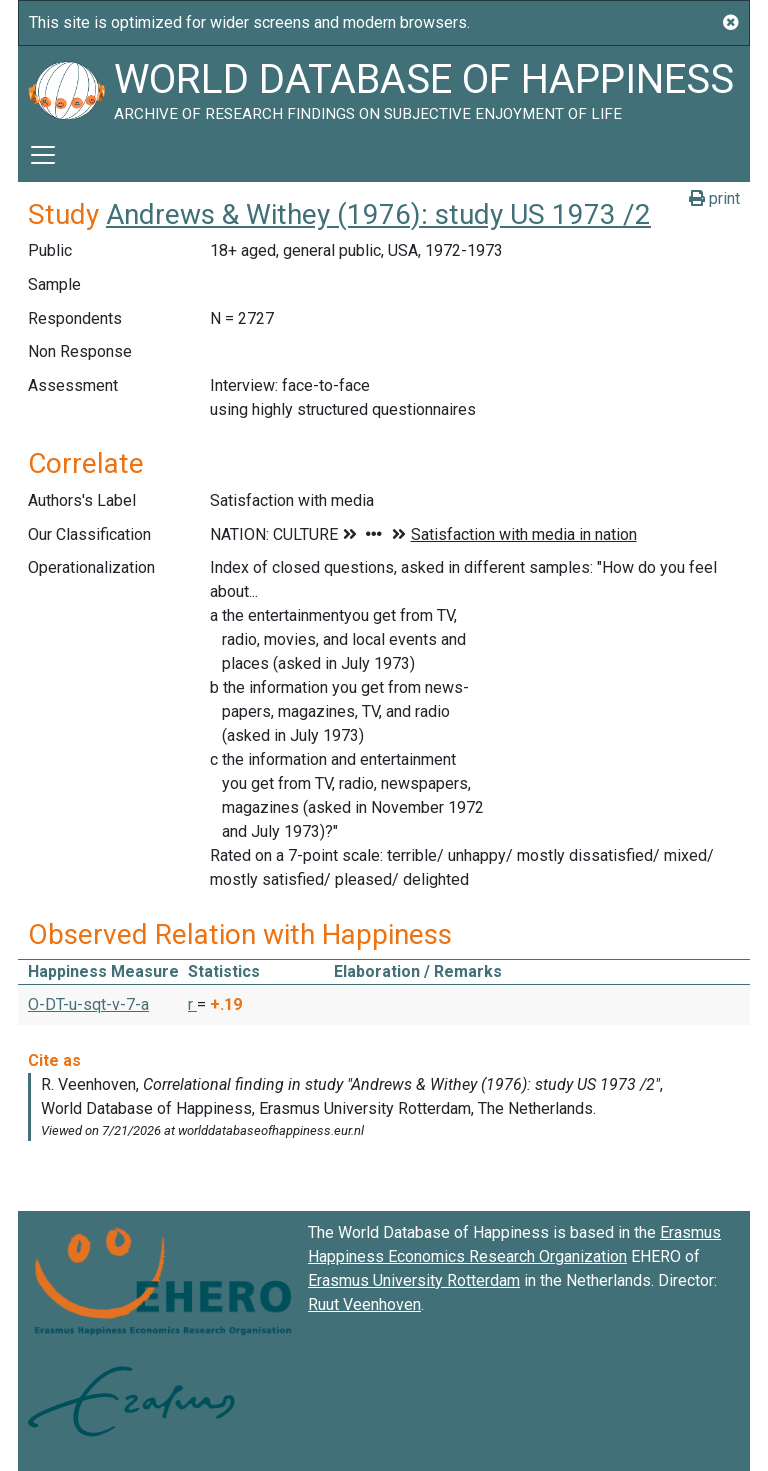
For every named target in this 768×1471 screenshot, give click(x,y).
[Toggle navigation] (43, 155)
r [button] (192, 1004)
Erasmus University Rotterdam (414, 1280)
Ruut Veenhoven (364, 1304)
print (714, 198)
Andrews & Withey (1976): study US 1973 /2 (378, 214)
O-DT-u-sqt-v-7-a (88, 1004)
